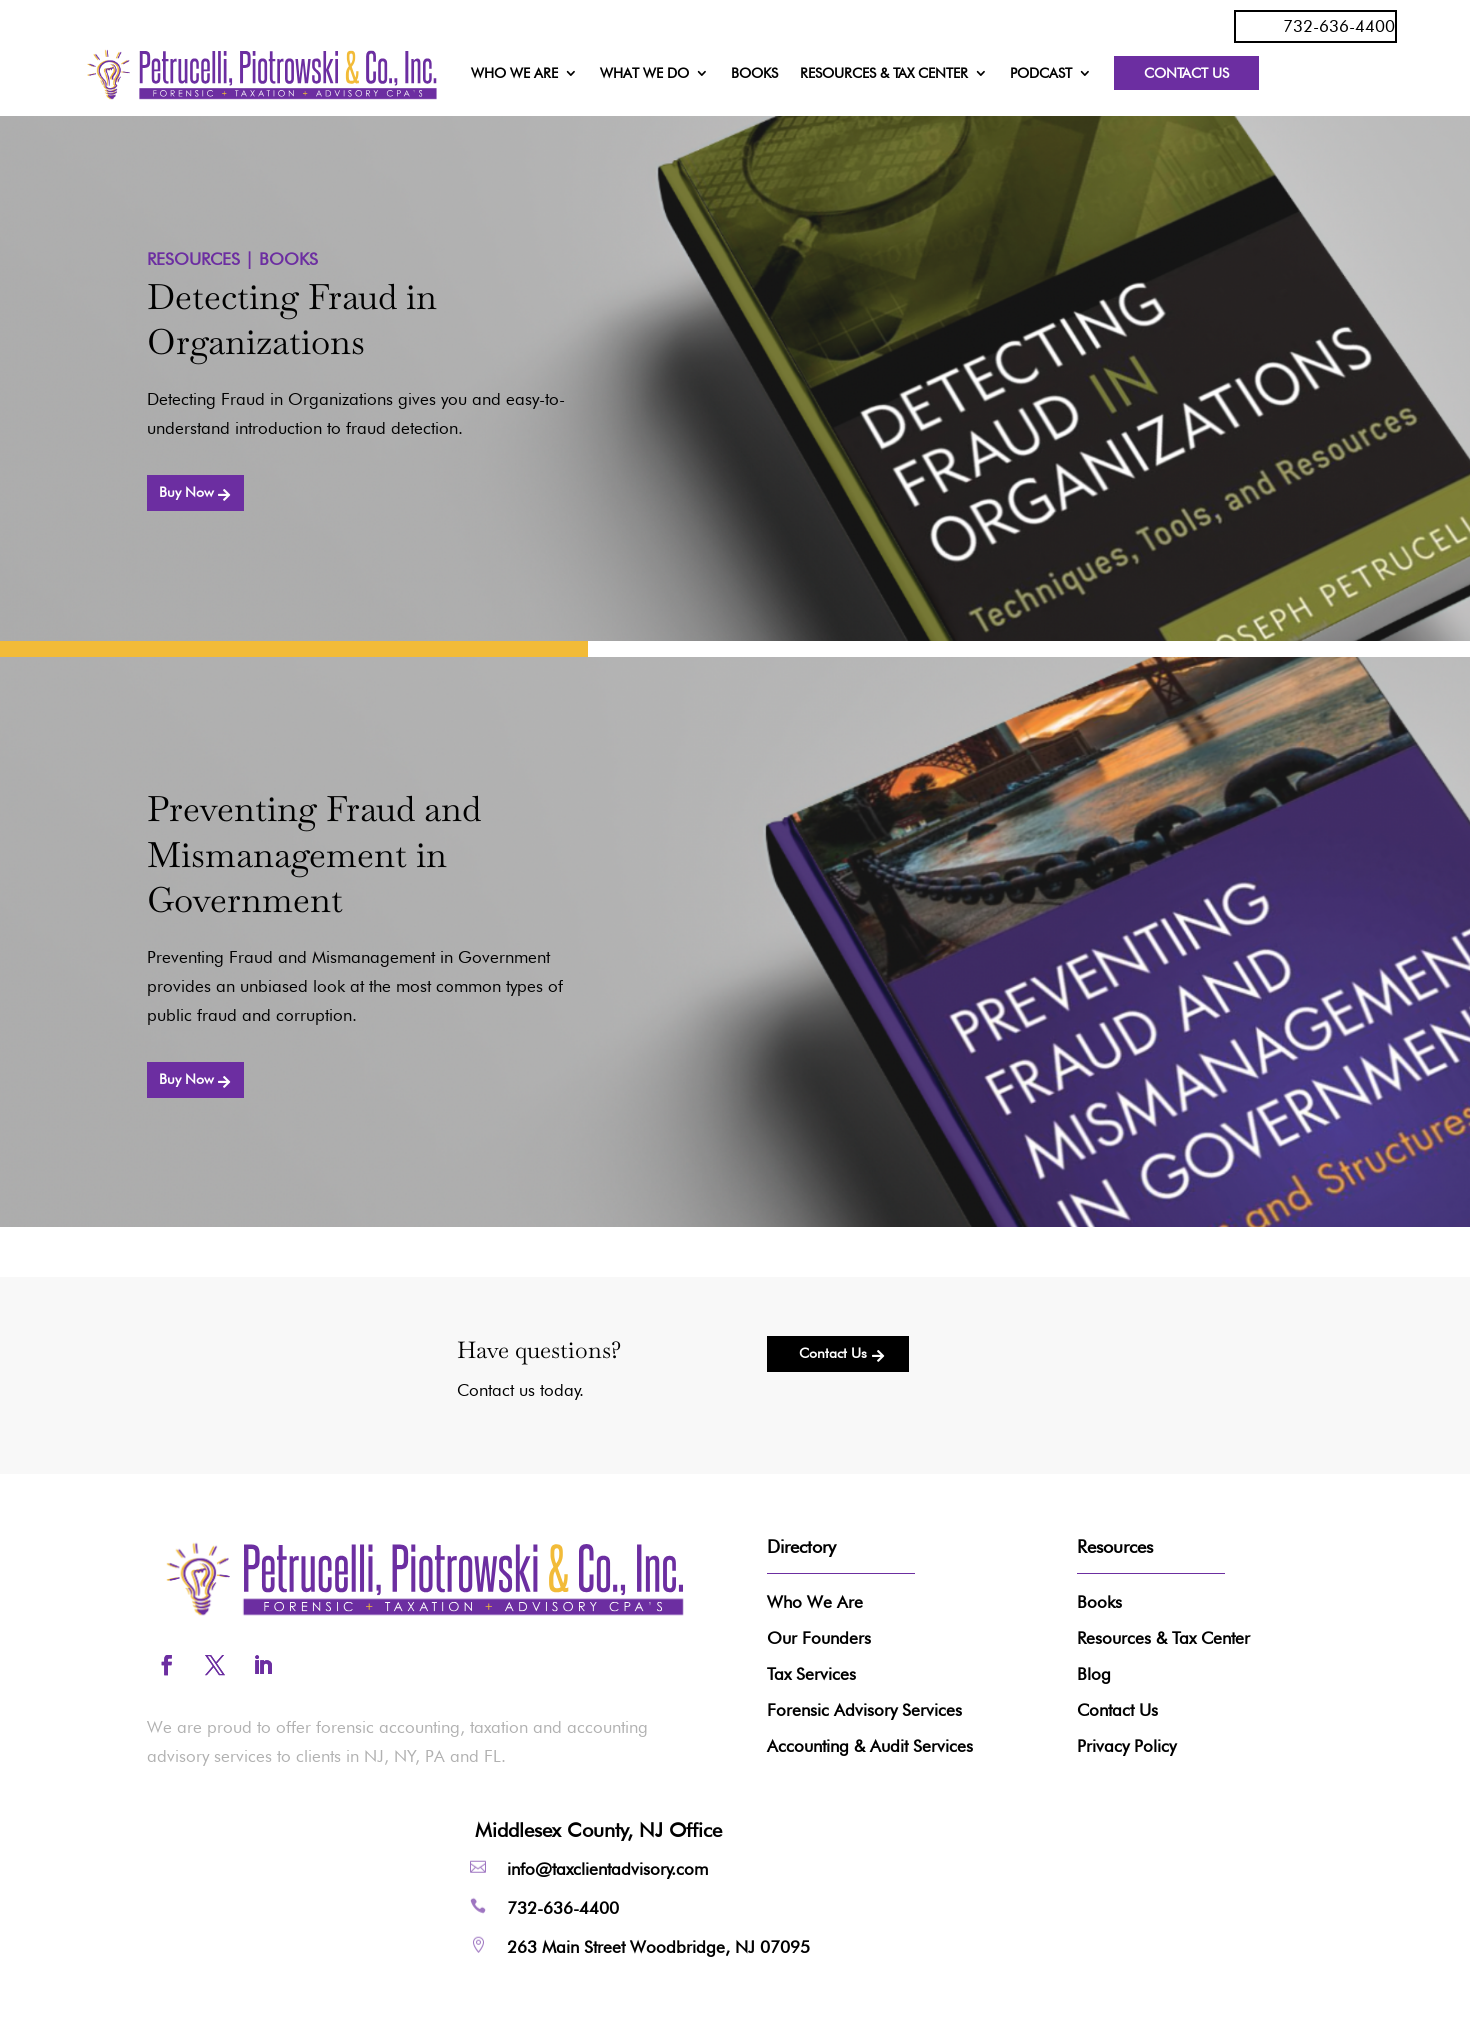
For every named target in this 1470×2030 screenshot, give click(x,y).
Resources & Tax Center (1163, 1638)
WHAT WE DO (644, 73)
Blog (1094, 1674)
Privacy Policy (1126, 1746)
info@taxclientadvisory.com (607, 1869)
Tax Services (811, 1674)
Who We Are (815, 1602)
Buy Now (186, 492)
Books (1099, 1602)
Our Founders (819, 1638)
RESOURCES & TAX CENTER (884, 73)
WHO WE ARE (514, 73)
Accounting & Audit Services (870, 1746)
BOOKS (754, 73)
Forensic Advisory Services (864, 1710)
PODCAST (1041, 73)
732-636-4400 (1339, 26)
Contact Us (1186, 73)
